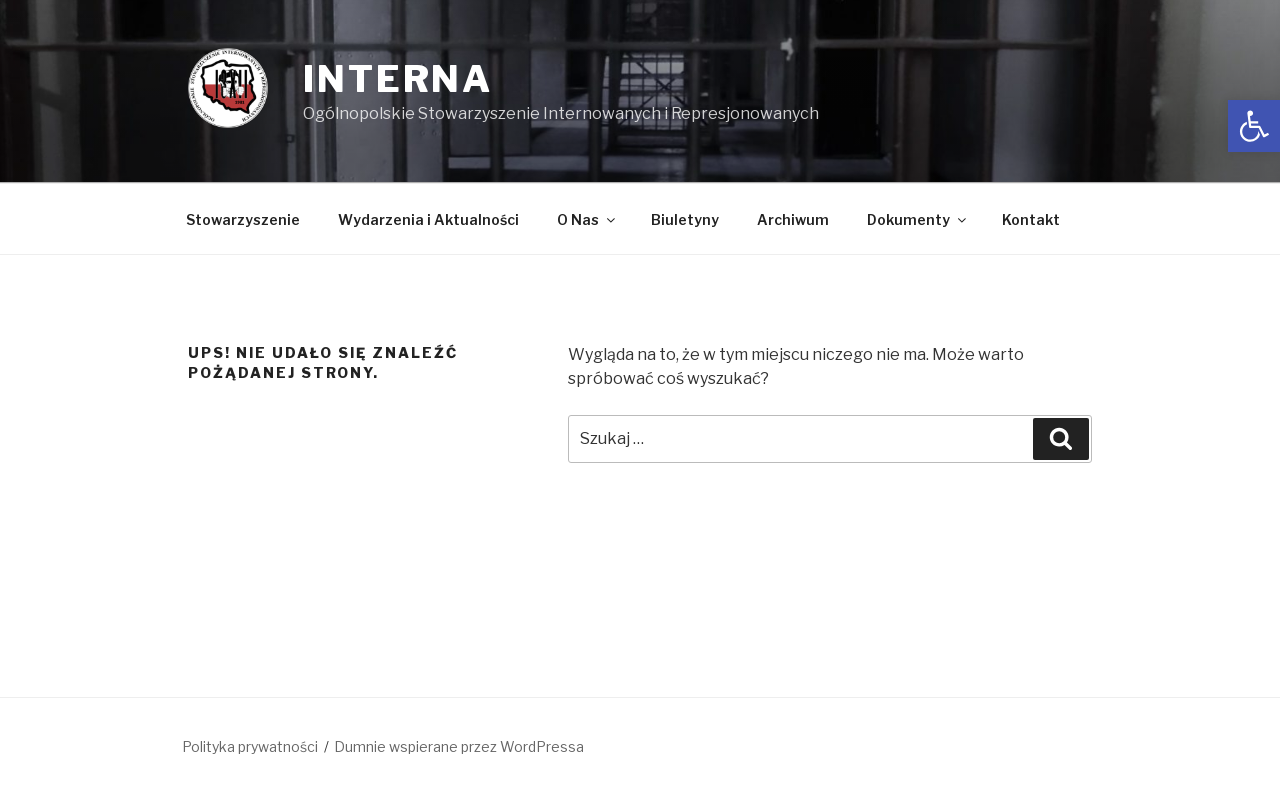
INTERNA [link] (398, 79)
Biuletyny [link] (685, 219)
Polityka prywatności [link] (250, 746)
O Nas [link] (587, 219)
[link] (1254, 126)
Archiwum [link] (793, 219)
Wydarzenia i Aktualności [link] (428, 219)
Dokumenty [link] (918, 219)
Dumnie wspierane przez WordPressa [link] (459, 746)
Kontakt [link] (1031, 219)
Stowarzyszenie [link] (243, 219)
